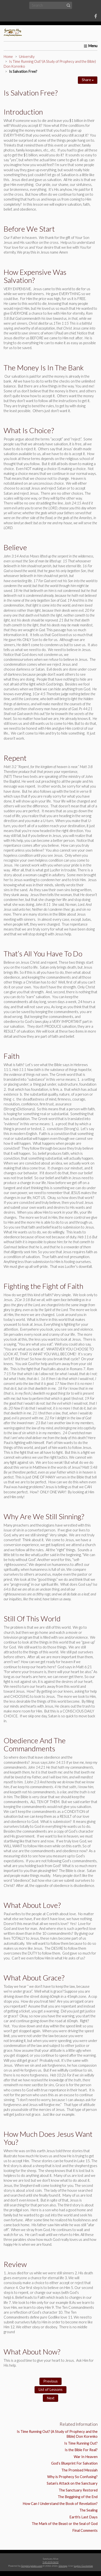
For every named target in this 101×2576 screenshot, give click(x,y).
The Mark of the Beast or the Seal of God (65, 2524)
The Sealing (88, 2510)
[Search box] (50, 5)
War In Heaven (86, 2457)
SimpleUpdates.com (31, 2565)
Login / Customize (83, 2565)
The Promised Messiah (79, 2470)
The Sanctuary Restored (78, 2490)
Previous (50, 2381)
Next (51, 2398)
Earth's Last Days (83, 2517)
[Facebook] (95, 16)
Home (8, 56)
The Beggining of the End (78, 2497)
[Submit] (68, 5)
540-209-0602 (51, 2562)
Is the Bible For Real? (81, 2450)
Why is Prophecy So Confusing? (72, 2477)
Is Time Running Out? (81, 2443)
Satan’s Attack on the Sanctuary (72, 2483)
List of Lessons (50, 2389)
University (27, 56)
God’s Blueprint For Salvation (74, 2463)
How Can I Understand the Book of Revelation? (60, 2503)
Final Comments (85, 2530)
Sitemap (63, 2565)
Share (88, 80)
